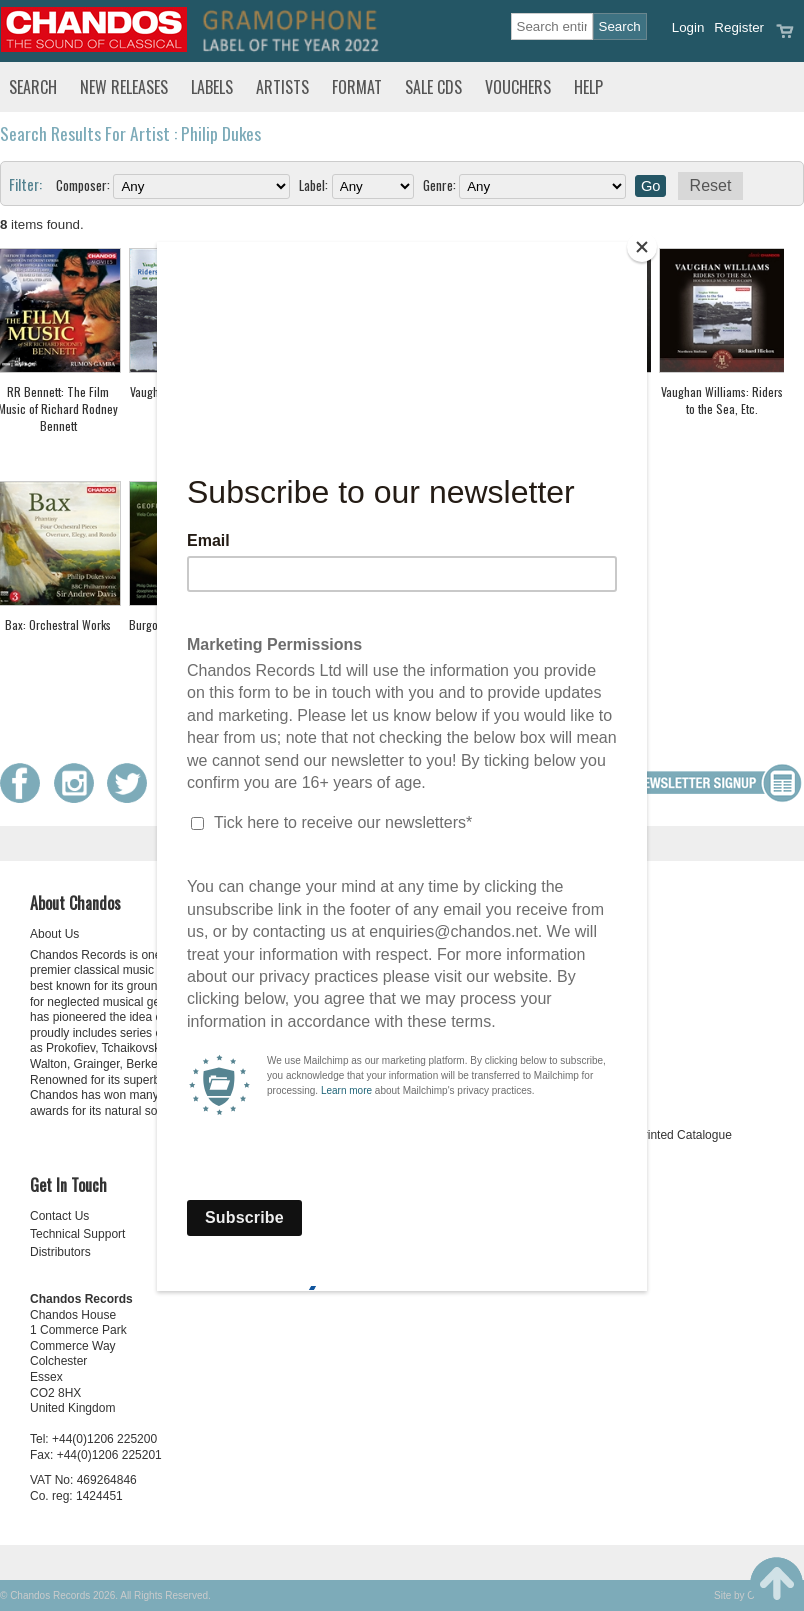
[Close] (642, 247)
